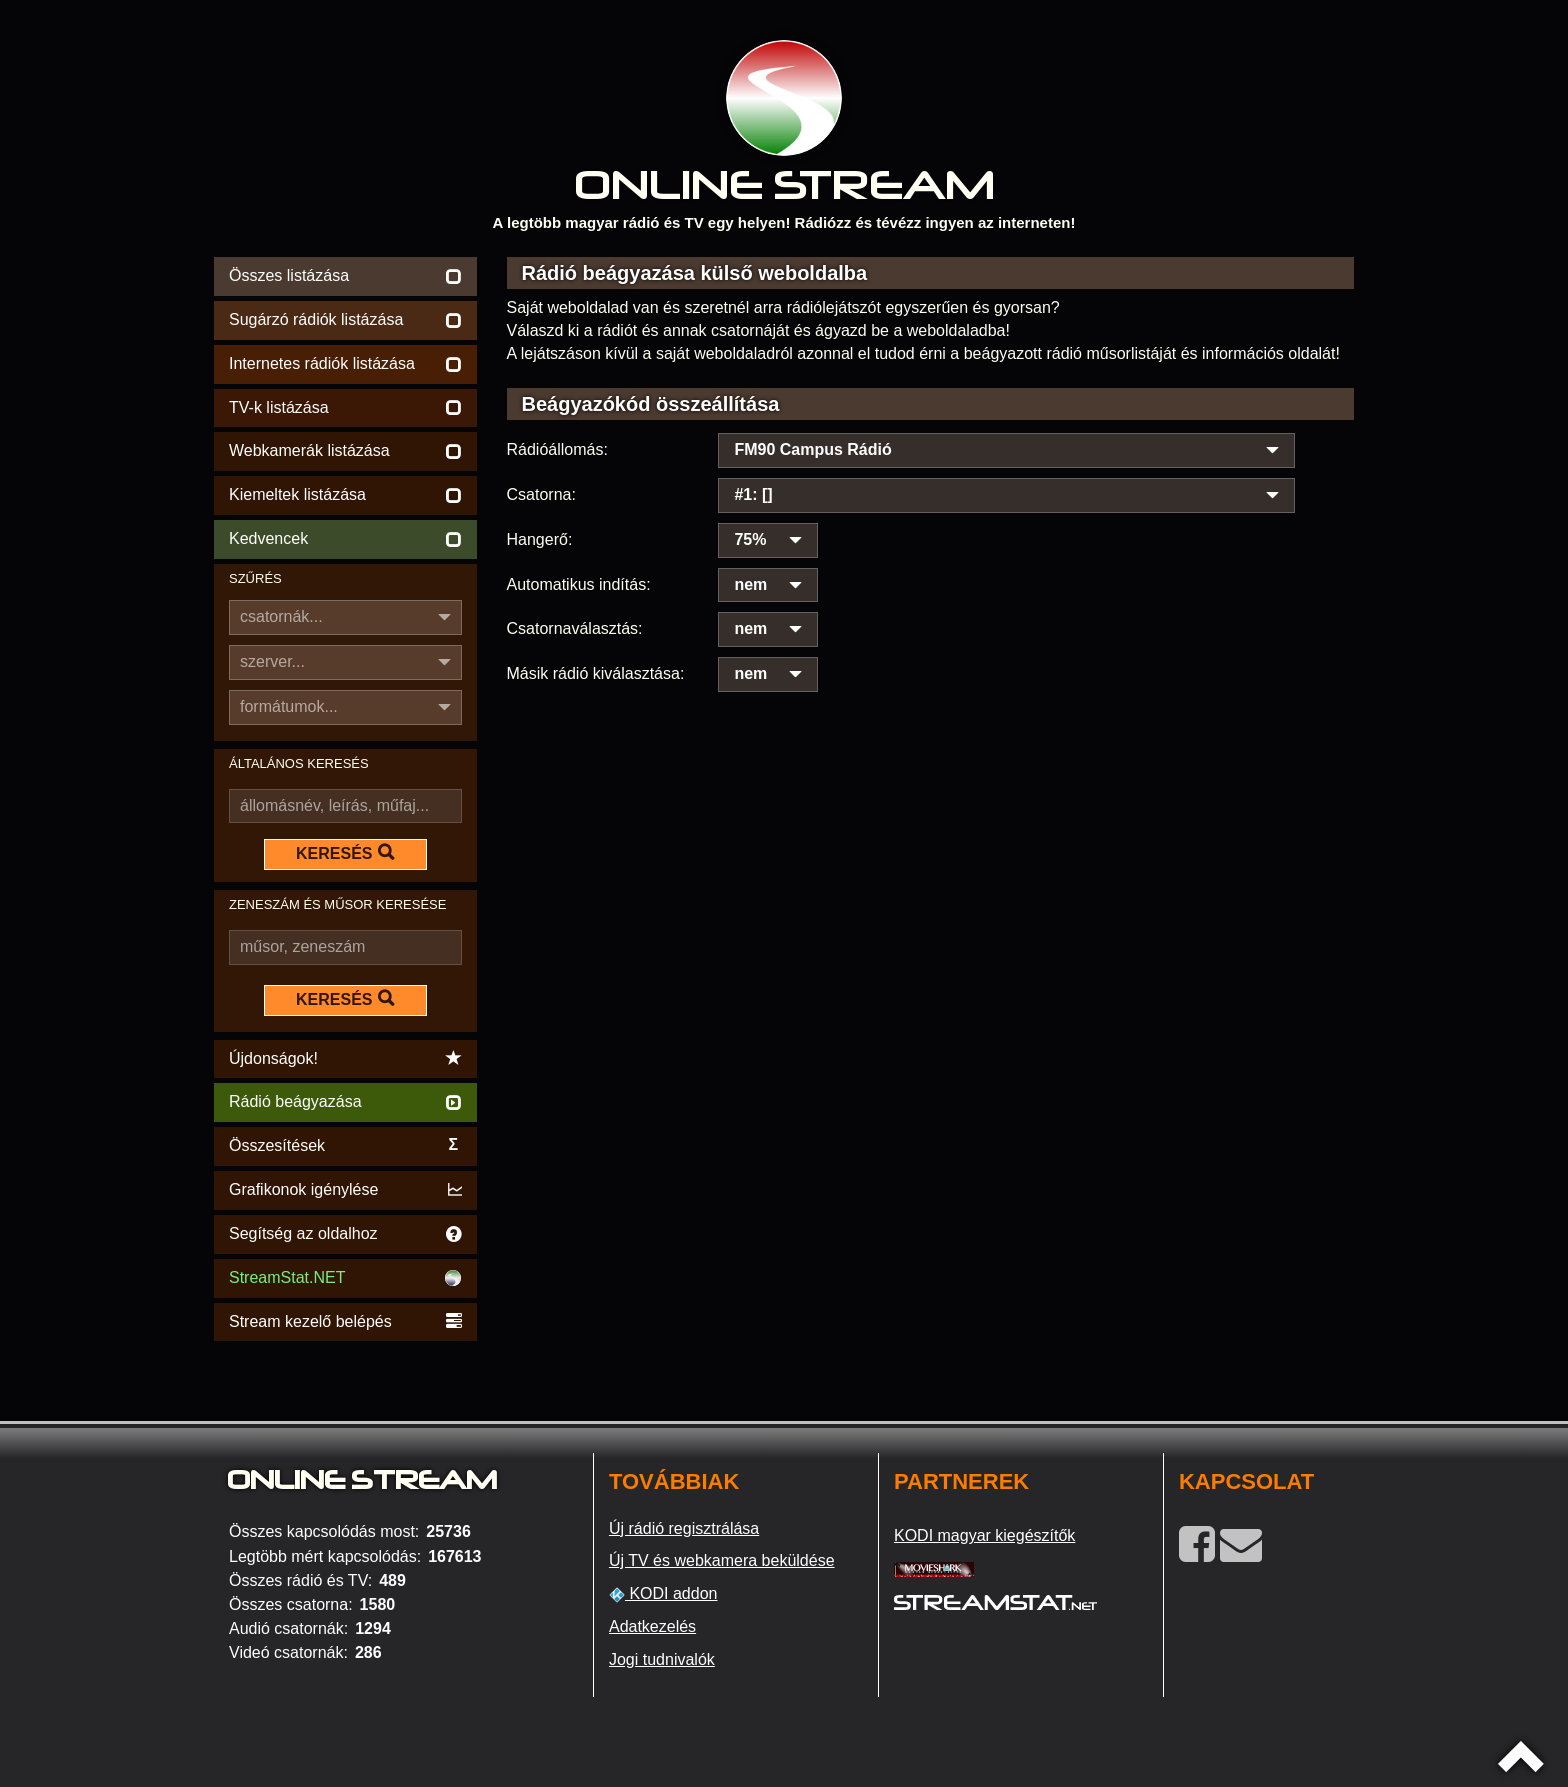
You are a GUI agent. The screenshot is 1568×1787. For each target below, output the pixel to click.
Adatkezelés (652, 1626)
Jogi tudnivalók (662, 1659)
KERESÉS (345, 853)
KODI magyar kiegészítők (984, 1535)
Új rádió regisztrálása (684, 1528)
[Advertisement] (931, 729)
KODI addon (663, 1594)
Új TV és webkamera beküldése (722, 1560)
